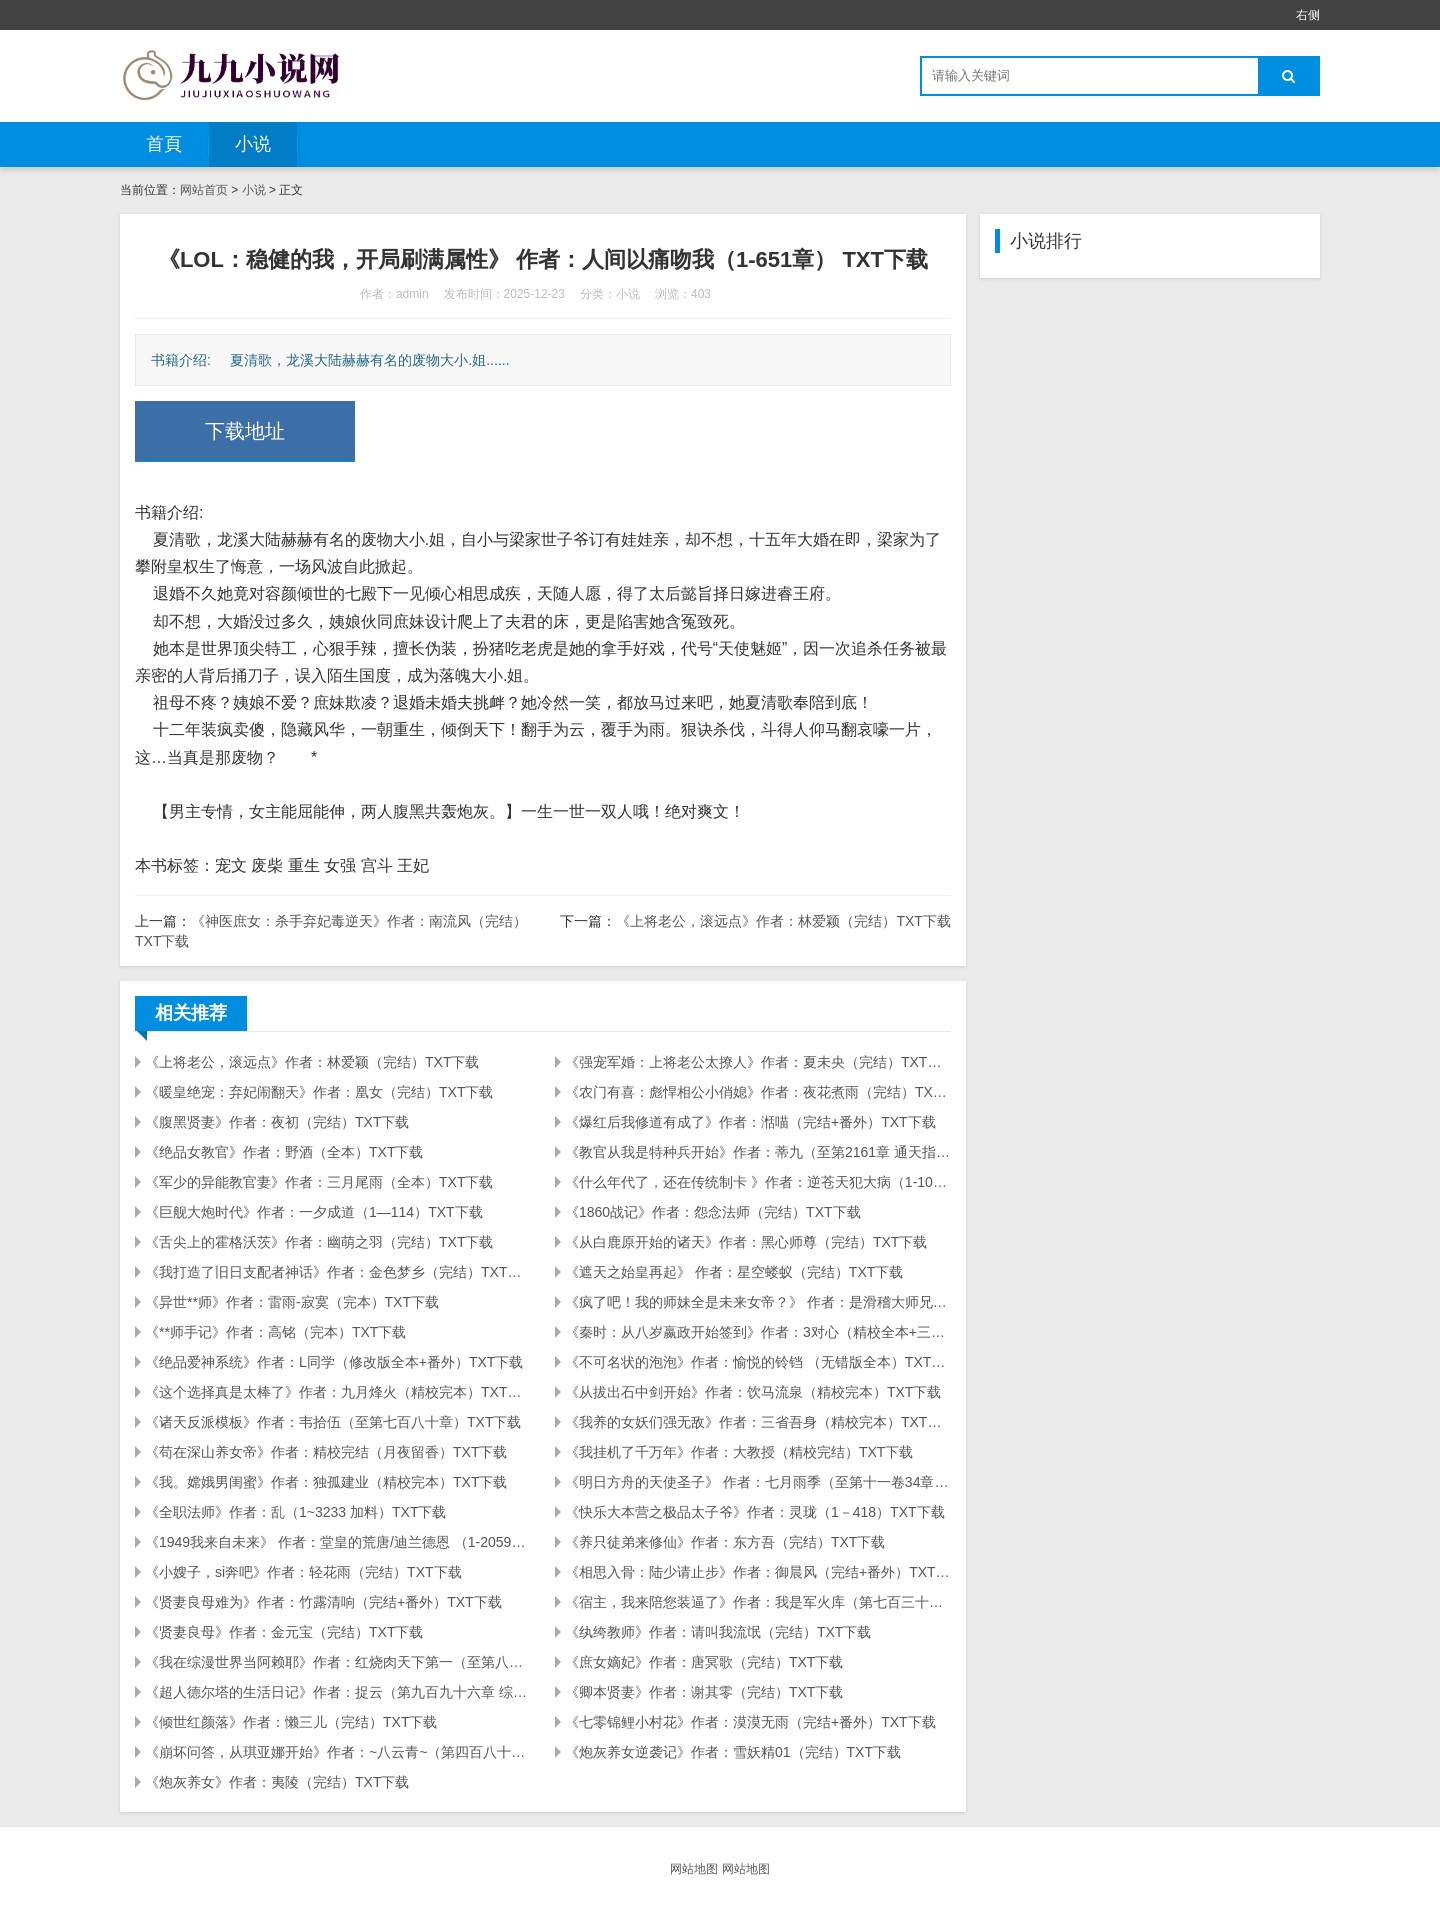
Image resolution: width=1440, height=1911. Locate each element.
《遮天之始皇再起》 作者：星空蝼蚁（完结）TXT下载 (734, 1272)
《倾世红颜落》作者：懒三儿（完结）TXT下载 (291, 1722)
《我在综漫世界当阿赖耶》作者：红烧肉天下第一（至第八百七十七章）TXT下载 (338, 1662)
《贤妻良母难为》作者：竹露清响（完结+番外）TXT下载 (323, 1602)
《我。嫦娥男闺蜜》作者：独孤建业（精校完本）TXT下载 (326, 1482)
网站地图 (694, 1869)
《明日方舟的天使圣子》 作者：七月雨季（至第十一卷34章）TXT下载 (758, 1482)
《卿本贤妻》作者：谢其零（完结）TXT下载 (704, 1692)
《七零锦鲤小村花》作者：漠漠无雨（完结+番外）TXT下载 (750, 1722)
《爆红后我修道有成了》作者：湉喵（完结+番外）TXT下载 (750, 1122)
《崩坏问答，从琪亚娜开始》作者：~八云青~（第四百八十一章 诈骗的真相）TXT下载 (338, 1752)
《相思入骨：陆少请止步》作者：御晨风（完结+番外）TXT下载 (758, 1572)
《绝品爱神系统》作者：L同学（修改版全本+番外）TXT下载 (334, 1362)
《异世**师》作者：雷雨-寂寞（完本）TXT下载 (292, 1302)
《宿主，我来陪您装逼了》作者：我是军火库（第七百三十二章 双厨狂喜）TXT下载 (758, 1602)
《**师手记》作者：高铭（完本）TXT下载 (275, 1332)
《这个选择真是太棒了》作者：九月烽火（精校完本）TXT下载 (338, 1392)
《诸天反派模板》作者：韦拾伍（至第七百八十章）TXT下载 (333, 1422)
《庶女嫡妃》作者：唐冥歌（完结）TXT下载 (704, 1662)
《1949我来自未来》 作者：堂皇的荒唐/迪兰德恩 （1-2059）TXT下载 (338, 1542)
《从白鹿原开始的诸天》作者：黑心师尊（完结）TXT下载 (746, 1242)
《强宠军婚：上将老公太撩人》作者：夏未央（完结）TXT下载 (758, 1062)
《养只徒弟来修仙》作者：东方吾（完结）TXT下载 (725, 1542)
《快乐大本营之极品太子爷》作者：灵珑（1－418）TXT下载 (755, 1512)
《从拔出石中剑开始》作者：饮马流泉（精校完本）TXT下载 (753, 1392)
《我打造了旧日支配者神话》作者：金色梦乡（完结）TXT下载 (338, 1272)
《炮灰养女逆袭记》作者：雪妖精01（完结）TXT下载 (733, 1752)
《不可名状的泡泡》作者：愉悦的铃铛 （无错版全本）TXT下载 (758, 1362)
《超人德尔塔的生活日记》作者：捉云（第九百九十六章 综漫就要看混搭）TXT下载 (338, 1692)
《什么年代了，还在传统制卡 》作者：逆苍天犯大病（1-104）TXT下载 (758, 1182)
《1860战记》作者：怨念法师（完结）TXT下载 (713, 1212)
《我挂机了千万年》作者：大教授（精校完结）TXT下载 (739, 1452)
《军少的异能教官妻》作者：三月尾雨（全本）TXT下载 (319, 1182)
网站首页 (204, 190)
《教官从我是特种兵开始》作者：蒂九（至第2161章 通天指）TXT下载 (758, 1152)
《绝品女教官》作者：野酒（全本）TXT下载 (284, 1152)
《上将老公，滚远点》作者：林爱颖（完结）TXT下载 (783, 921)
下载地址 (245, 431)
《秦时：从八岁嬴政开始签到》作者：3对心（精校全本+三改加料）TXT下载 (758, 1332)
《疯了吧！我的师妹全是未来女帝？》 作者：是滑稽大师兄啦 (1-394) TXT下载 (758, 1302)
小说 (253, 144)
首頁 (164, 144)
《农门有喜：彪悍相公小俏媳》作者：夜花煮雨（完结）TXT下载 (758, 1092)
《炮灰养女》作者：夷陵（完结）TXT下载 (277, 1782)
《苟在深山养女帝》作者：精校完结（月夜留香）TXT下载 (326, 1452)
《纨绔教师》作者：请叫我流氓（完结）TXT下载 (718, 1632)
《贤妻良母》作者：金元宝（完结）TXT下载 (284, 1632)
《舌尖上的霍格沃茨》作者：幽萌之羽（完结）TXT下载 (319, 1242)
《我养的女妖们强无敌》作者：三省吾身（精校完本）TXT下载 (758, 1422)
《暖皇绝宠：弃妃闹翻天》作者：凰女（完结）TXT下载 (319, 1092)
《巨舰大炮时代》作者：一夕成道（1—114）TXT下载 (314, 1212)
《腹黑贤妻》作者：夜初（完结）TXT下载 (277, 1122)
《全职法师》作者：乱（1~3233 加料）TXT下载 (295, 1512)
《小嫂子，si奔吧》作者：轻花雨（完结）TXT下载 (303, 1572)
